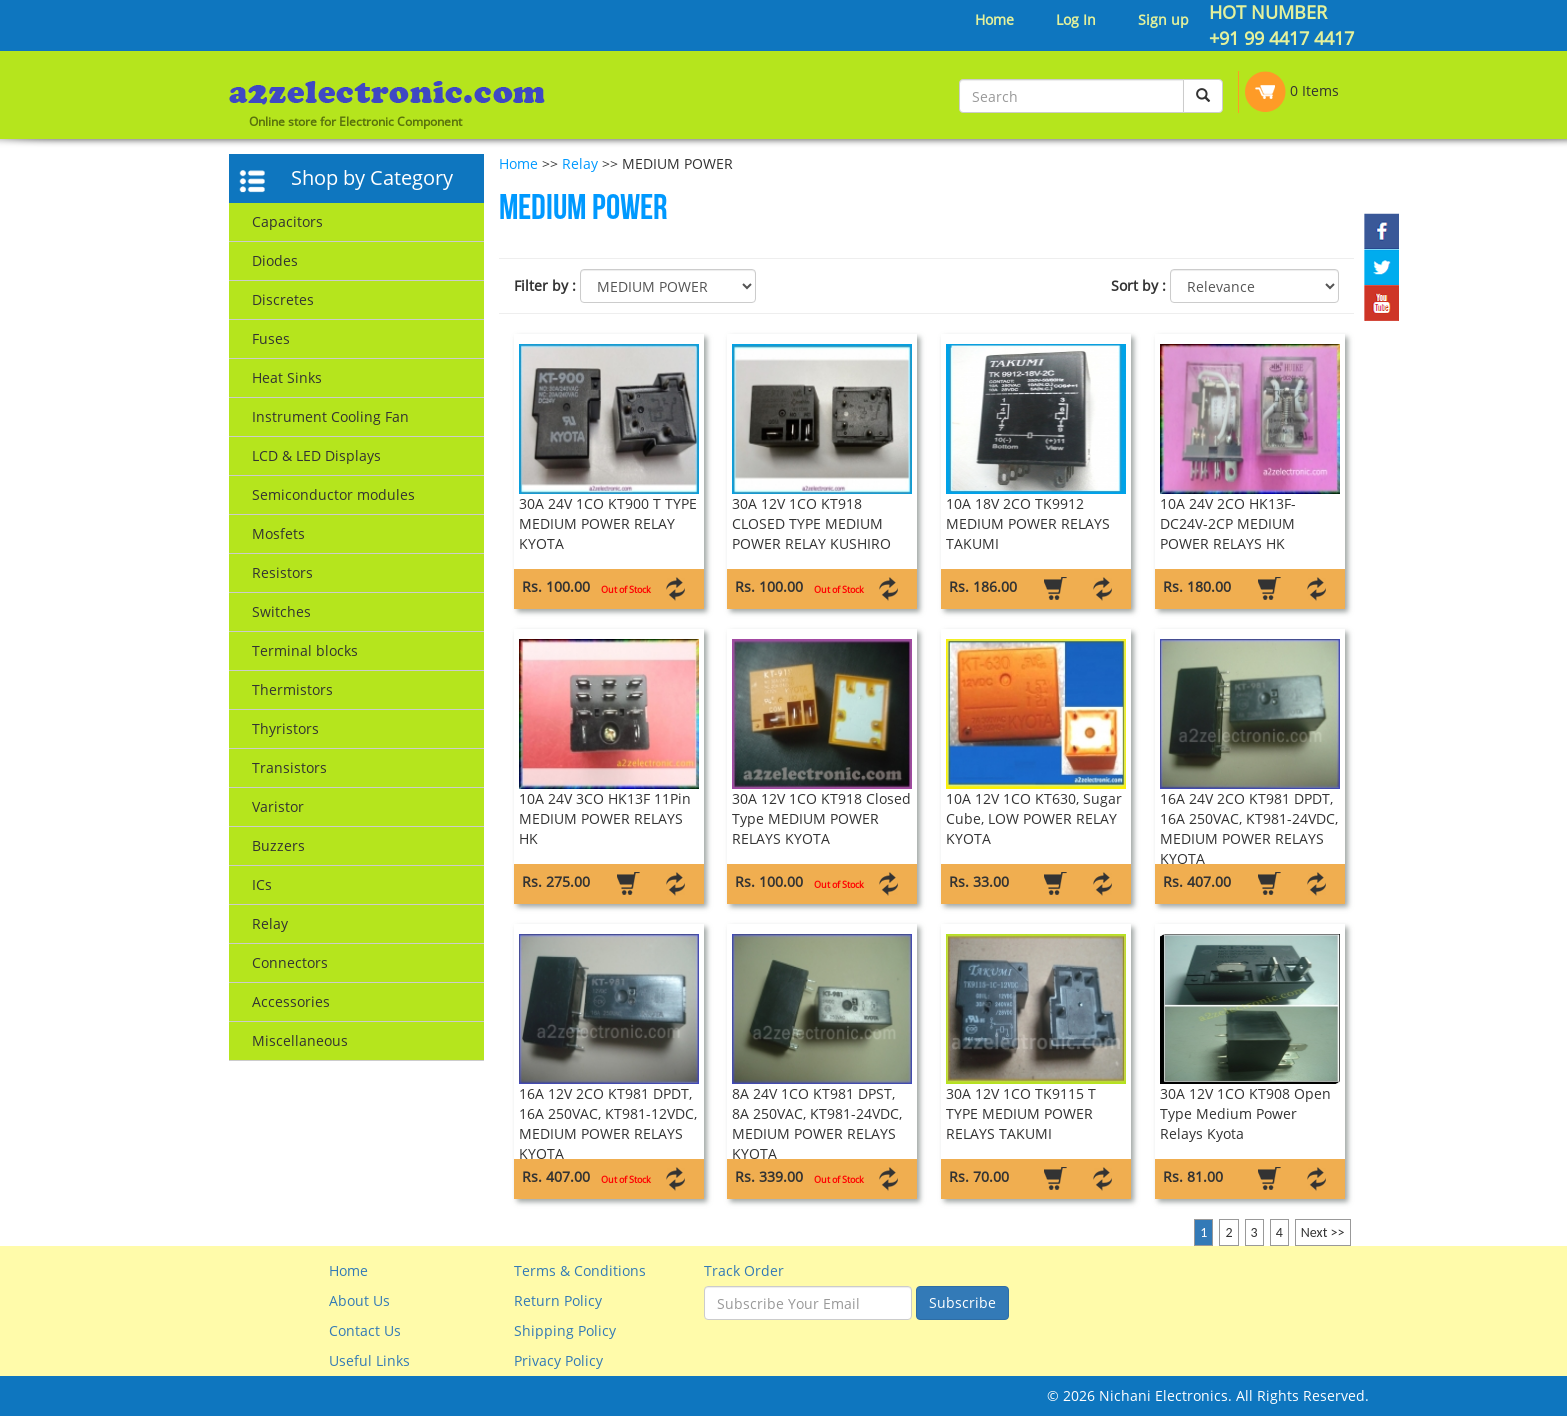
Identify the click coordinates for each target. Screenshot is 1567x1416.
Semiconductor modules (333, 494)
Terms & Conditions (580, 1270)
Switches (281, 611)
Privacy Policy (558, 1360)
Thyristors (285, 728)
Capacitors (287, 221)
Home (994, 19)
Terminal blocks (305, 650)
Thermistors (292, 689)
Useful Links (369, 1360)
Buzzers (278, 845)
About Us (359, 1300)
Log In (1076, 19)
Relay (270, 923)
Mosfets (278, 533)
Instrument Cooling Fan (330, 416)
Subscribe (962, 1302)
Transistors (289, 767)
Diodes (275, 260)
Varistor (278, 806)
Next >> (1323, 1232)
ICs (262, 884)
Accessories (291, 1001)
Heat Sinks (287, 377)
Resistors (282, 572)
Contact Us (365, 1330)
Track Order (744, 1270)
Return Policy (558, 1300)
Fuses (271, 338)
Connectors (290, 962)
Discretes (283, 299)
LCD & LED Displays (316, 455)
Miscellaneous (300, 1040)
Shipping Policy (565, 1330)
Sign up (1163, 19)
